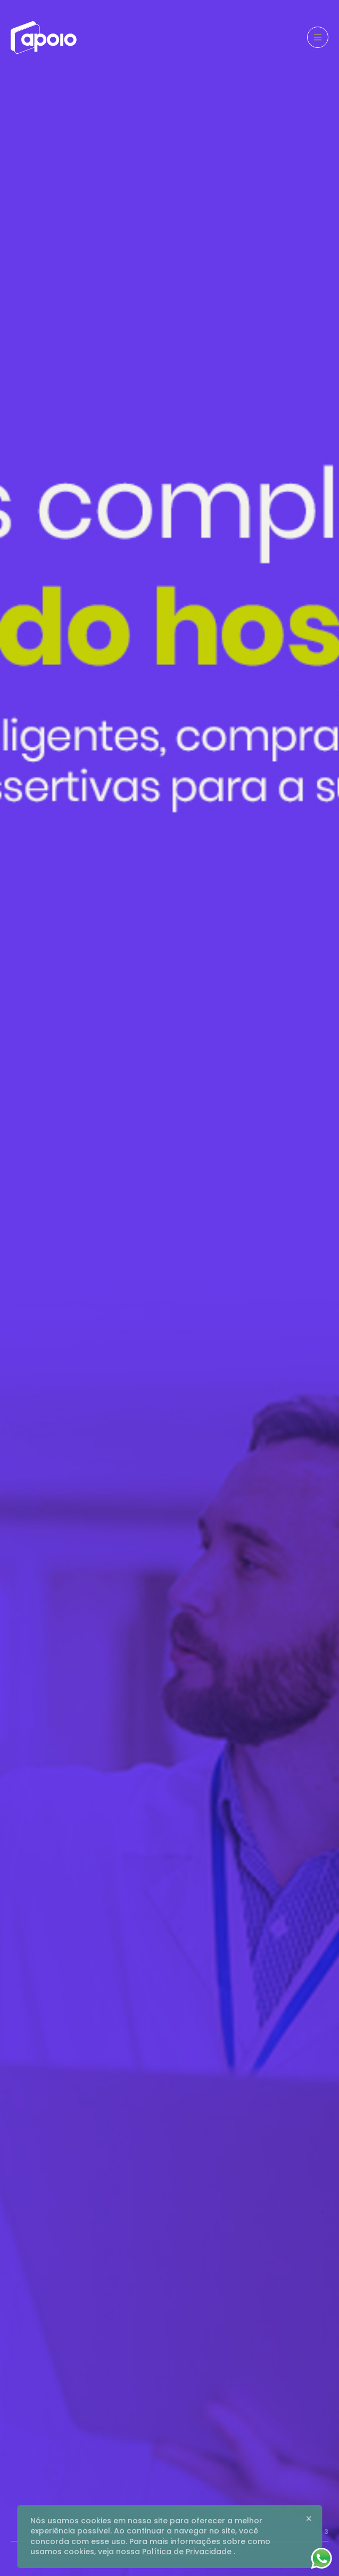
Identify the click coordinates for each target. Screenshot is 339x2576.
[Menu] (317, 37)
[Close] (309, 2519)
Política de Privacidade (186, 2551)
